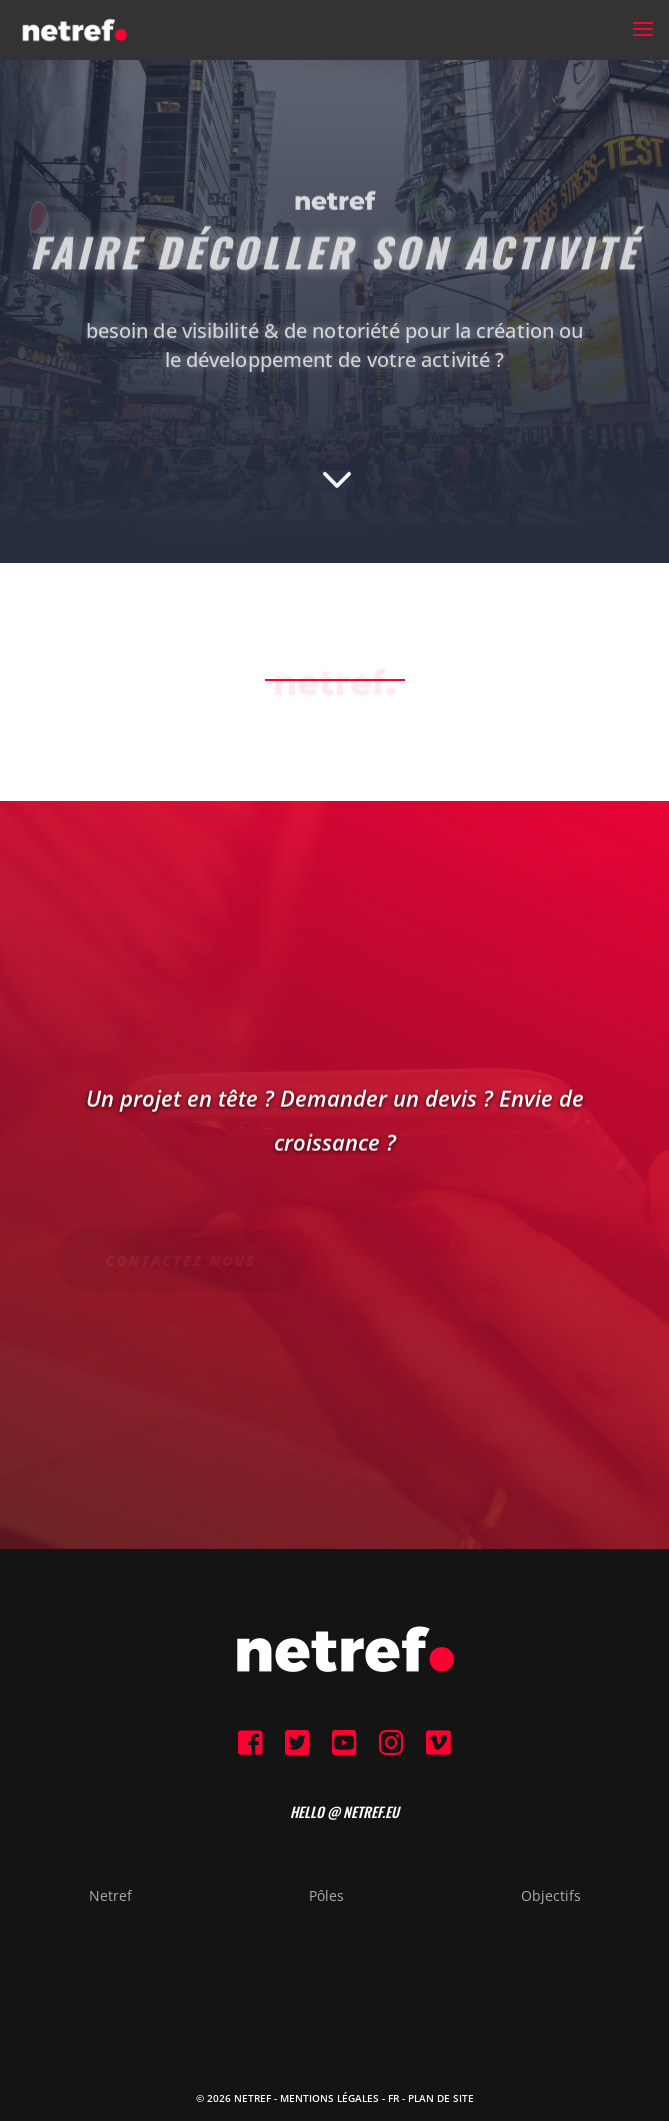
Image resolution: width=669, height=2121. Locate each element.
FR (393, 2098)
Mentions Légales (329, 2098)
